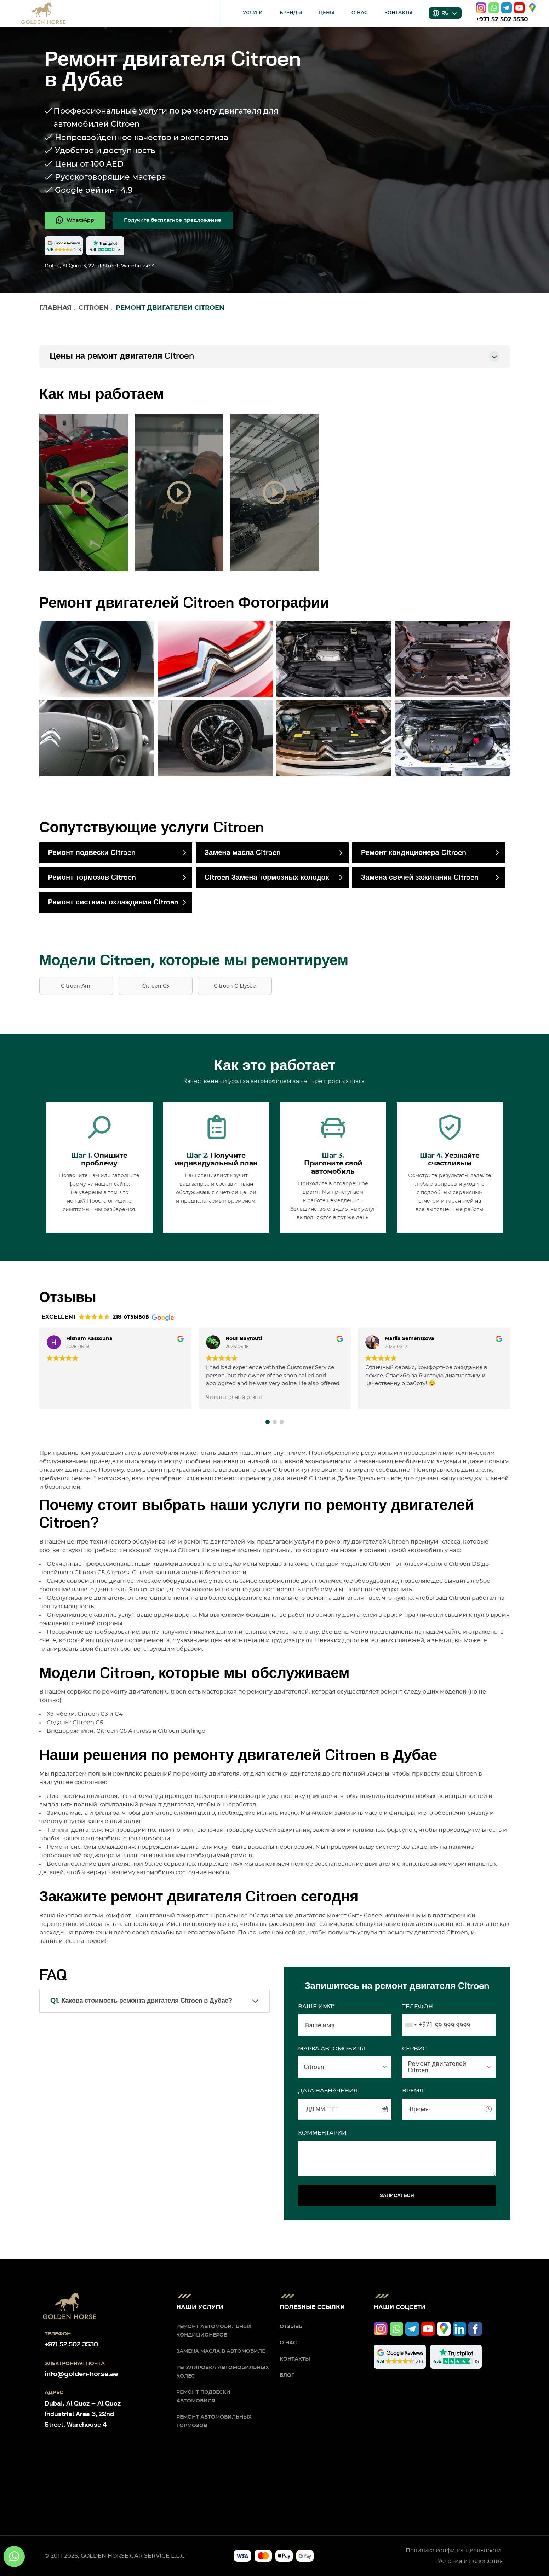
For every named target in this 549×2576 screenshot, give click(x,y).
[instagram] (481, 7)
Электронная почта (75, 2363)
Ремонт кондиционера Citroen (413, 852)
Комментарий (322, 2133)
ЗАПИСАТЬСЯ (397, 2195)
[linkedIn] (460, 2329)
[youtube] (519, 7)
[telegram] (506, 7)
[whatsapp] (493, 7)
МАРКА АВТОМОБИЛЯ (332, 2048)
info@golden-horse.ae (81, 2374)
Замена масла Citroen (243, 852)
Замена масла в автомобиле (220, 2351)
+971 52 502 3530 (502, 19)
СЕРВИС (414, 2048)
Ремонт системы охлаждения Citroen (113, 902)
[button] (267, 1422)
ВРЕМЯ (413, 2091)
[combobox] (417, 2025)
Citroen (94, 308)
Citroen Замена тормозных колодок (267, 877)
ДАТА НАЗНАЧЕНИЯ (328, 2091)
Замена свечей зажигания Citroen (420, 877)
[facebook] (475, 2329)
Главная (55, 308)
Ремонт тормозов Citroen (92, 877)
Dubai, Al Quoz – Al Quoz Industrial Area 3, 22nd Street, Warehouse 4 (83, 2414)
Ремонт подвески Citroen (92, 852)
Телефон (417, 2006)
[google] (532, 7)
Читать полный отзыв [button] (234, 1397)
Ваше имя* (316, 2006)
